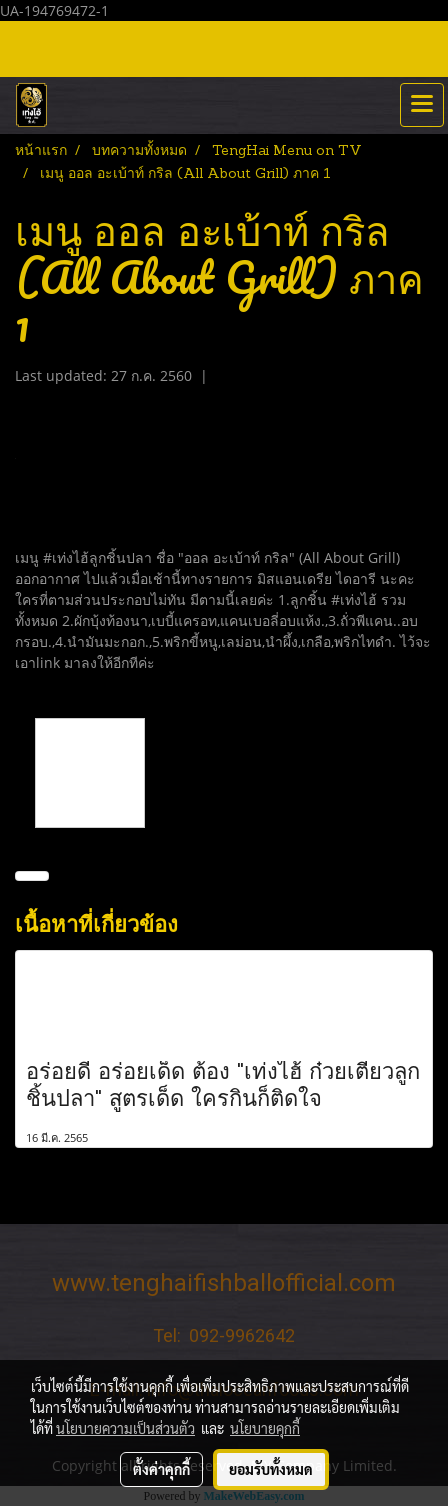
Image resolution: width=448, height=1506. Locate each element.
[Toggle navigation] (422, 105)
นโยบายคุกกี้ (265, 1428)
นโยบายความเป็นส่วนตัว (125, 1428)
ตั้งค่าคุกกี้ (161, 1469)
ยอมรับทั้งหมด (271, 1469)
